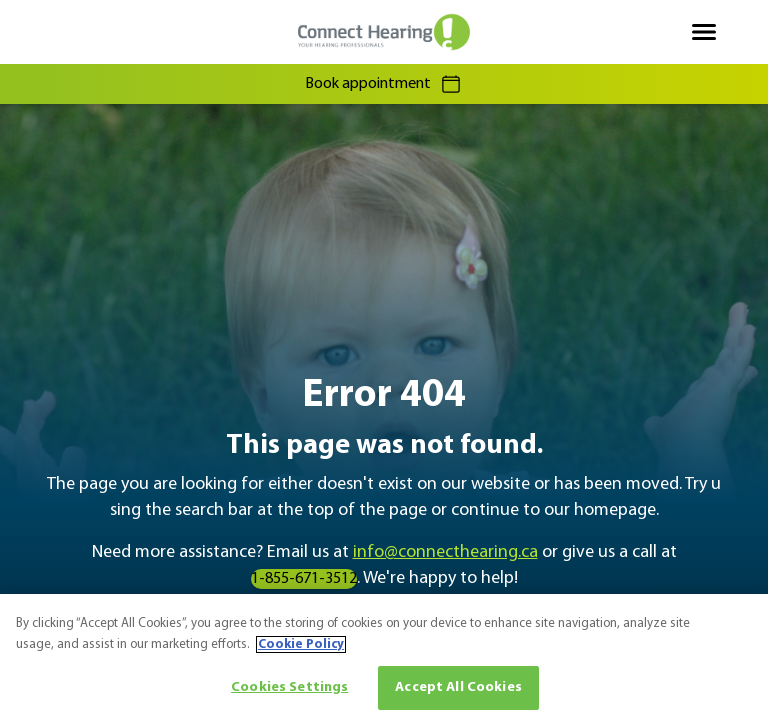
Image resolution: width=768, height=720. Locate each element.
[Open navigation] (704, 32)
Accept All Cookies (458, 687)
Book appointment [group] (384, 84)
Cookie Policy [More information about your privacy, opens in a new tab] (301, 644)
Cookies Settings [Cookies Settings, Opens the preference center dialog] (289, 687)
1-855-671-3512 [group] (304, 579)
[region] (384, 657)
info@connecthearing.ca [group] (445, 552)
